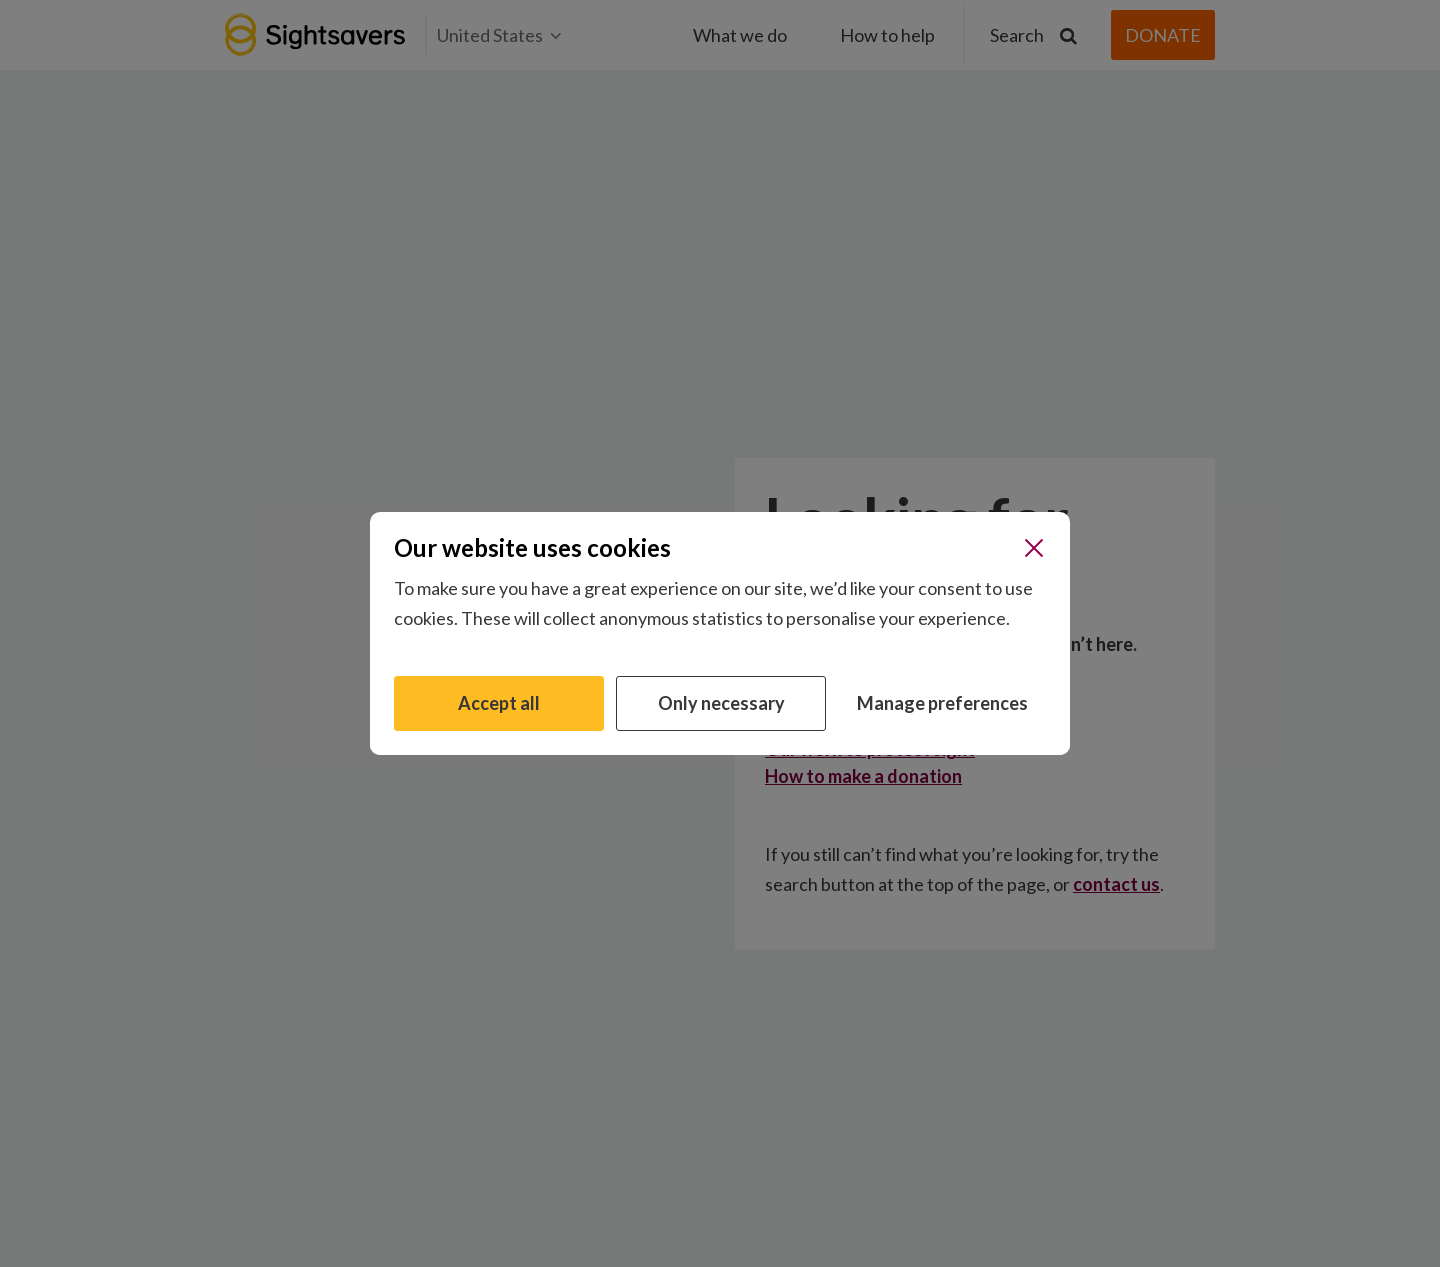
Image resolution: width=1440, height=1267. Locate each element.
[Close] (1034, 548)
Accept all (499, 703)
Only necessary (721, 703)
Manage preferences (942, 703)
